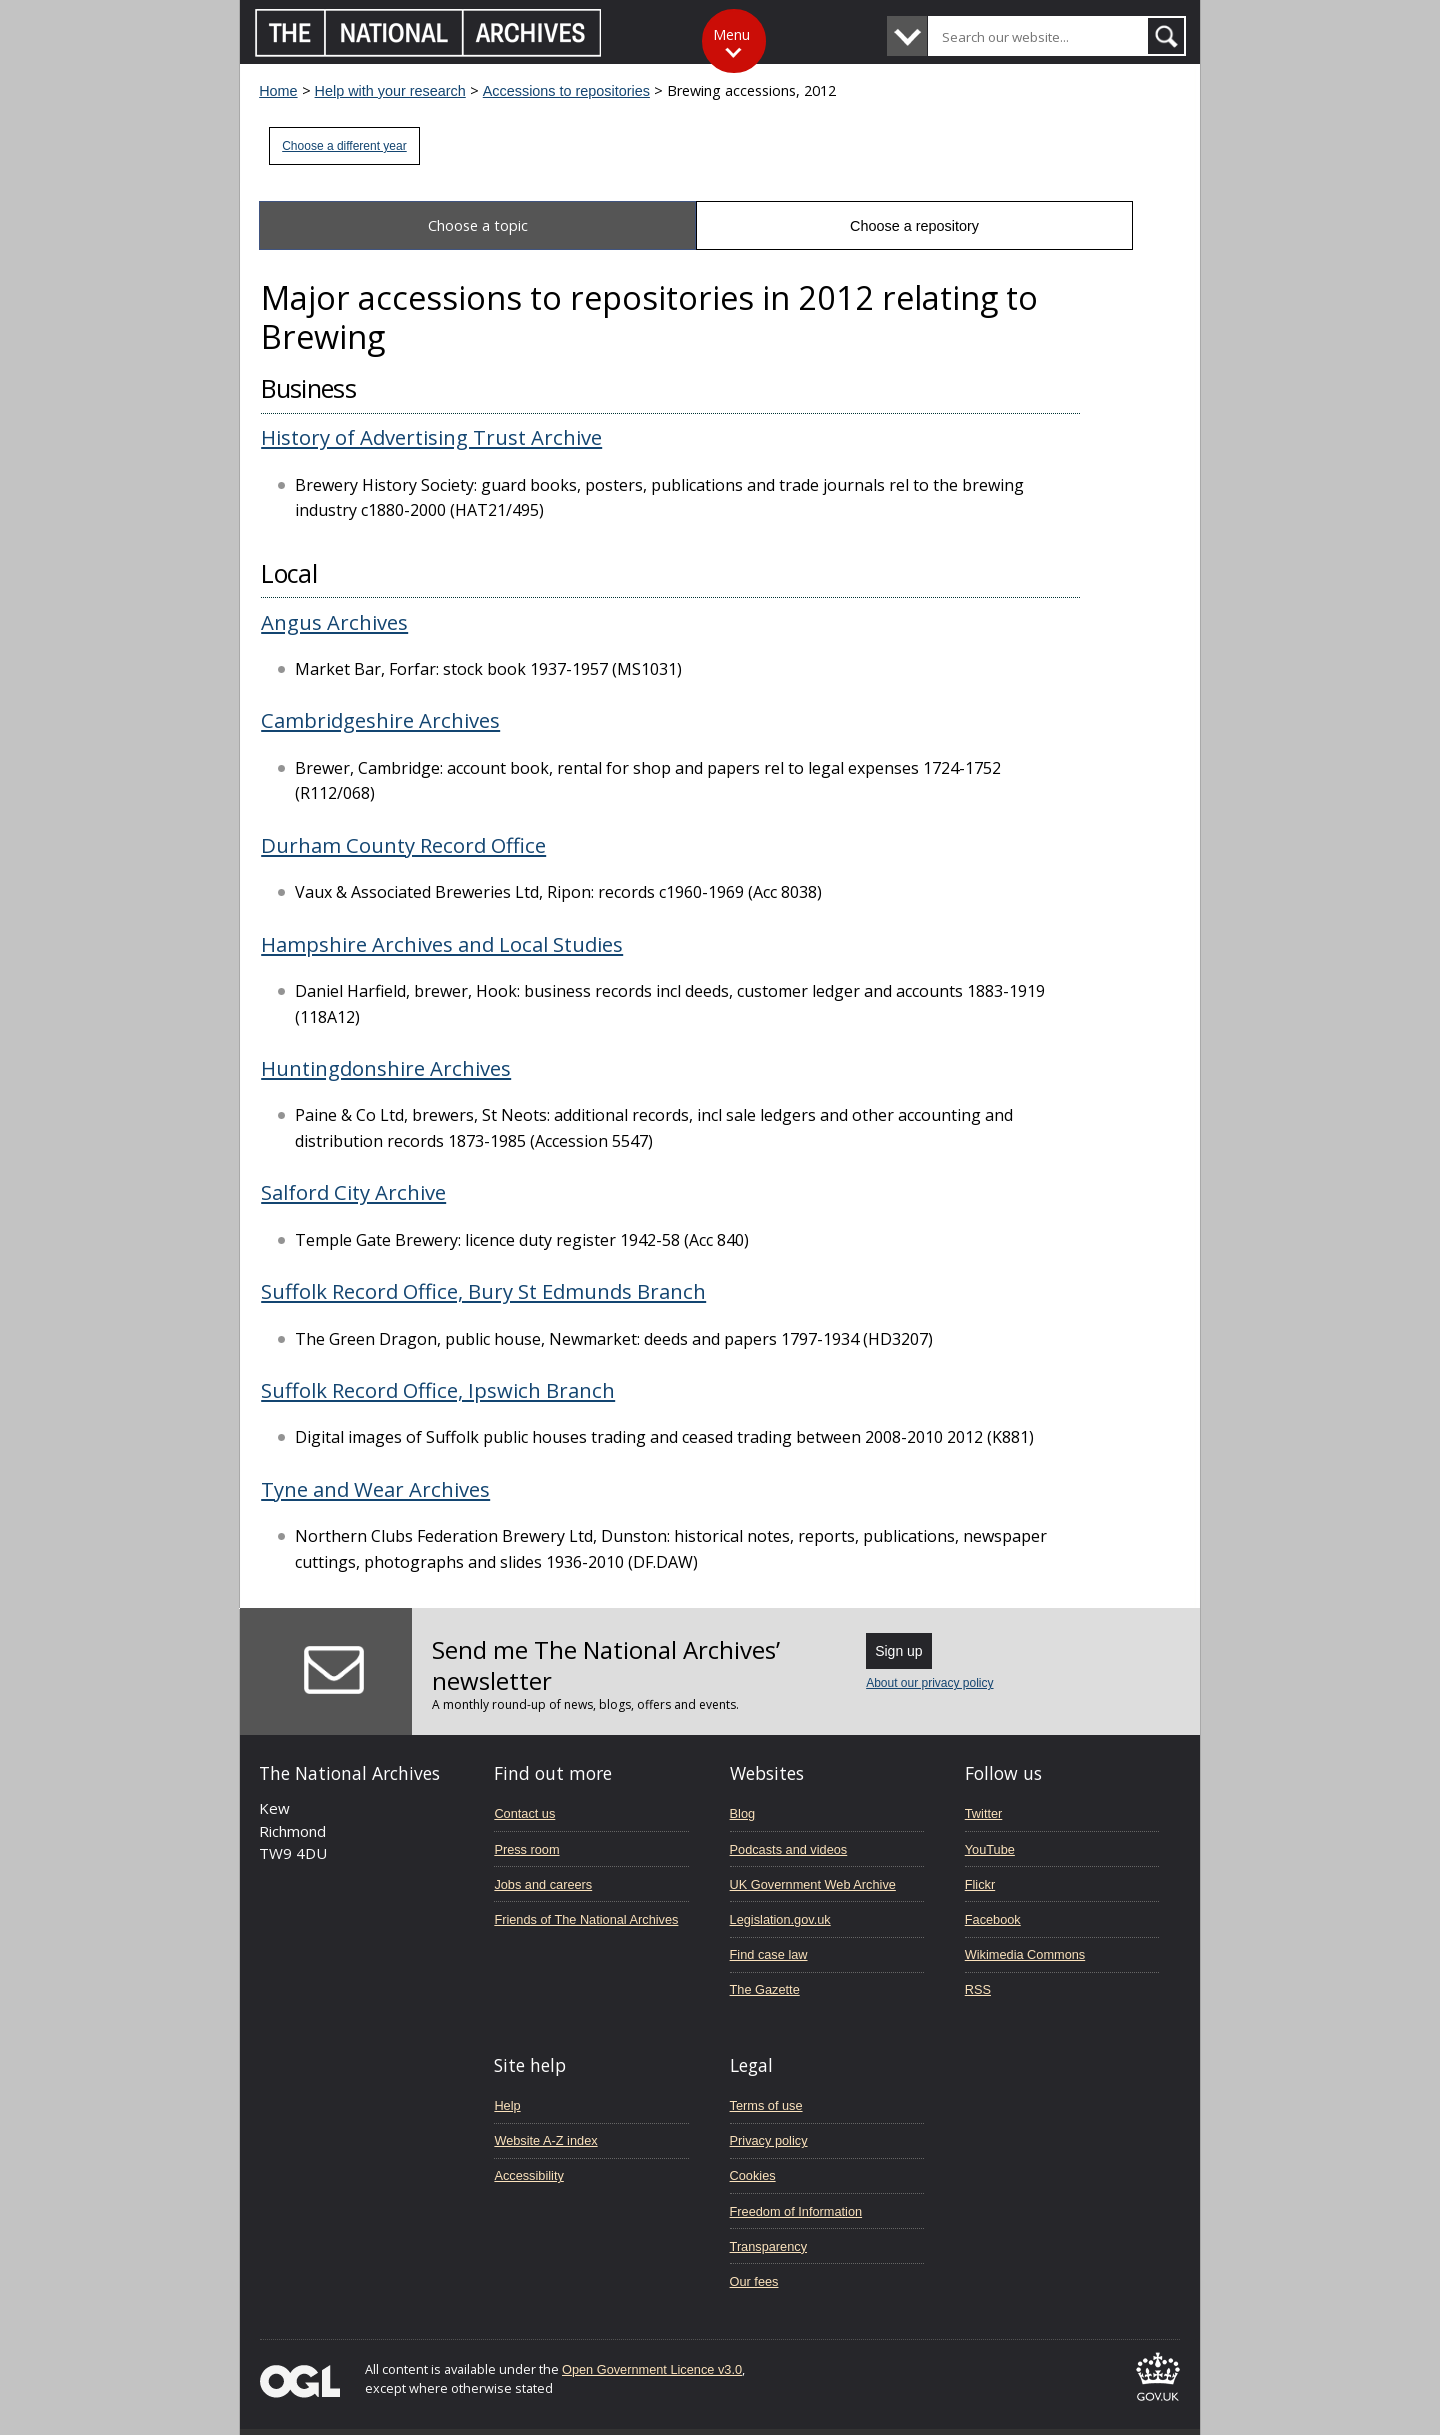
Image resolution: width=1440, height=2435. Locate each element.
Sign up (898, 1651)
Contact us (524, 1813)
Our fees (754, 2281)
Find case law (769, 1954)
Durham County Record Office (403, 845)
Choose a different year (344, 146)
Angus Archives (334, 622)
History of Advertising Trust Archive (431, 437)
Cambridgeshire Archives (380, 720)
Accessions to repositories (566, 91)
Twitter (984, 1813)
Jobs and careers (543, 1884)
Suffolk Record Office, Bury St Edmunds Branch (483, 1291)
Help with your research (390, 91)
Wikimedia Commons (1025, 1954)
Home (278, 91)
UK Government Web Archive (813, 1884)
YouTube (990, 1849)
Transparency (768, 2246)
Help (507, 2105)
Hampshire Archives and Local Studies (442, 944)
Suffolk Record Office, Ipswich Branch (438, 1390)
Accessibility (528, 2175)
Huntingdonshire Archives (386, 1068)
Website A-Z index (545, 2140)
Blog (743, 1813)
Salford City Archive (353, 1192)
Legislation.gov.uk (780, 1919)
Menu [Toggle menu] (731, 34)
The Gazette (765, 1989)
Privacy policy (769, 2140)
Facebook (993, 1919)
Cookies (753, 2175)
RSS (978, 1989)
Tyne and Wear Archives (375, 1489)
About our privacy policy (929, 1683)
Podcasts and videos (789, 1849)
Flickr (980, 1884)
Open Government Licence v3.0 (652, 2369)
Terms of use (766, 2105)
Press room (526, 1849)
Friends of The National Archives (586, 1919)
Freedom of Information (796, 2211)
